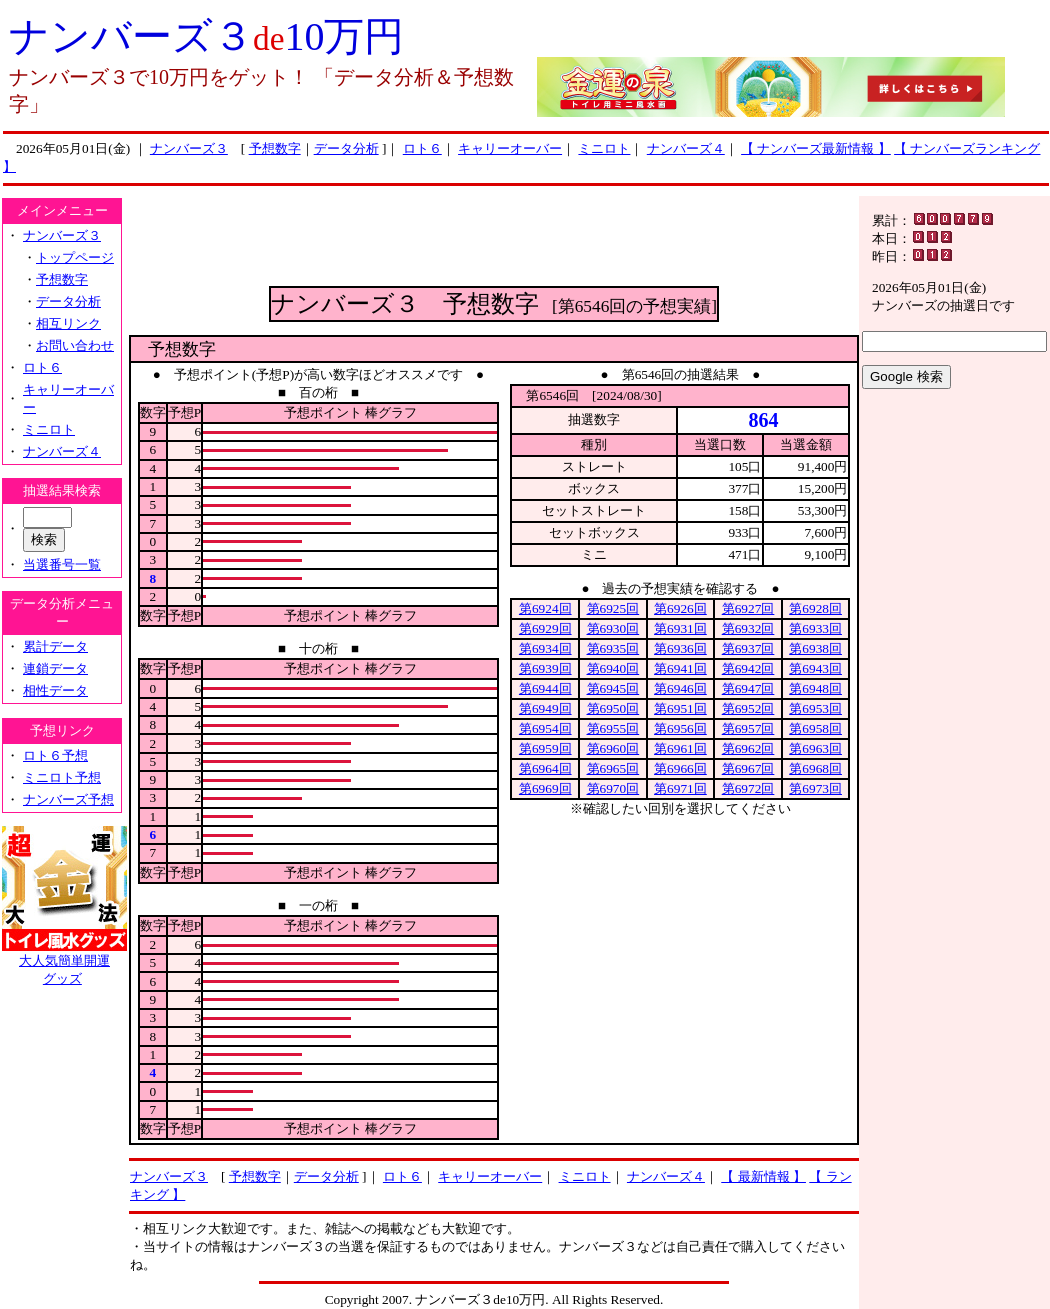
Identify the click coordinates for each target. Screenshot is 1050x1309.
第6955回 (613, 728)
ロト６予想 (55, 755)
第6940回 (613, 668)
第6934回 (545, 648)
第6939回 (545, 668)
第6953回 (815, 708)
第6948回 (815, 688)
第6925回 (613, 608)
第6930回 (613, 628)
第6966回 (680, 768)
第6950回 (613, 708)
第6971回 (680, 788)
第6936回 (680, 648)
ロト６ (422, 148)
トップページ (75, 257)
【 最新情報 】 (763, 1176)
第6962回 (748, 748)
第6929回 (545, 628)
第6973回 (815, 788)
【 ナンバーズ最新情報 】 (816, 148)
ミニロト (604, 148)
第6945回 (613, 688)
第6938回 (815, 648)
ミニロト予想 (62, 777)
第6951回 (680, 708)
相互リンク (68, 323)
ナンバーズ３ (189, 148)
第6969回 (545, 788)
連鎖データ (55, 668)
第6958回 (815, 728)
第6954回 (545, 728)
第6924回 (545, 608)
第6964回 (545, 768)
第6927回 (748, 608)
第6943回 (815, 668)
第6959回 (545, 748)
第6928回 (815, 608)
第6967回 (748, 768)
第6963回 (815, 748)
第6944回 (545, 688)
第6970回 (613, 788)
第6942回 (748, 668)
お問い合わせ (75, 345)
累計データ (55, 646)
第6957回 (748, 728)
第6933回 (815, 628)
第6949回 (545, 708)
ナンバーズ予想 (68, 799)
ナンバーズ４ (686, 148)
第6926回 (680, 608)
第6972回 (748, 788)
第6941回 (680, 668)
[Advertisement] (494, 241)
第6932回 (748, 628)
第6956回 (680, 728)
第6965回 (613, 768)
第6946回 (680, 688)
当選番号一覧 (62, 564)
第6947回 (748, 688)
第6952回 (748, 708)
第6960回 (613, 748)
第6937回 (748, 648)
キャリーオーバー (510, 148)
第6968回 (815, 768)
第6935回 (613, 648)
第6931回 (680, 628)
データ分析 (346, 148)
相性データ (55, 690)
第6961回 (680, 748)
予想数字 (275, 148)
